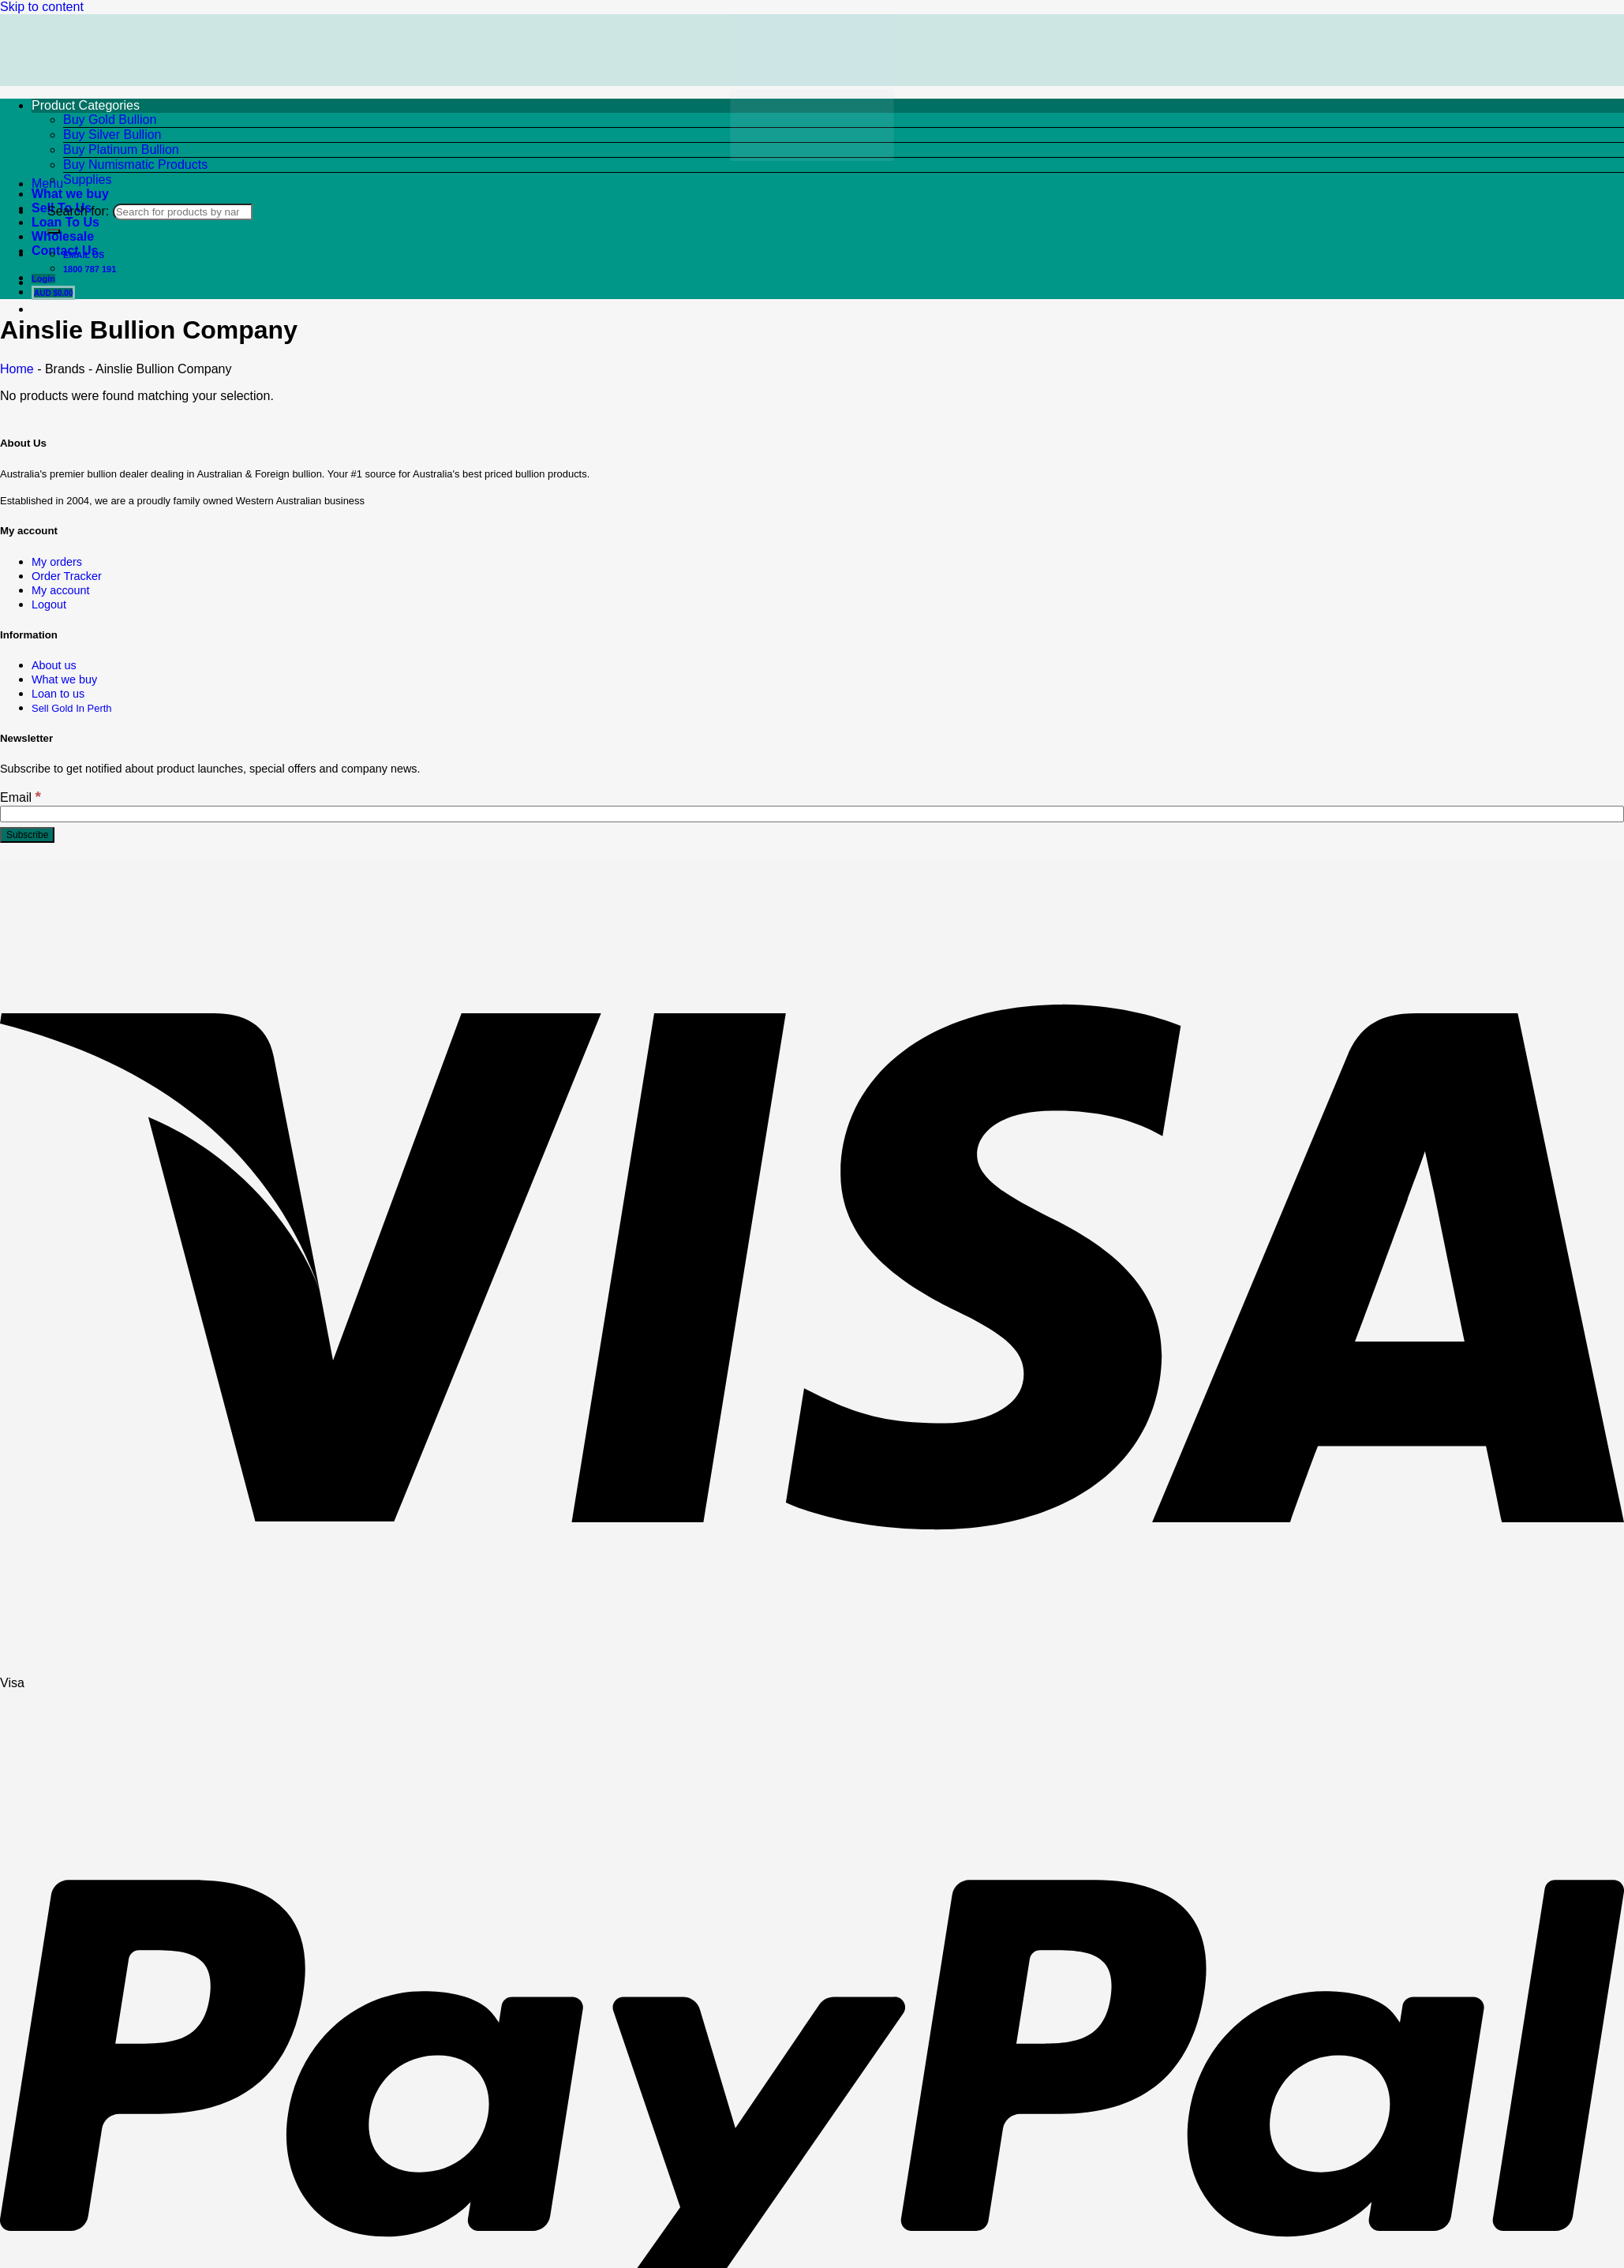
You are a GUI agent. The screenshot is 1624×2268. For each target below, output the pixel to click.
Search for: (78, 211)
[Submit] (53, 231)
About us (54, 665)
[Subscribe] (27, 835)
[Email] (812, 814)
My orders (57, 562)
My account (61, 590)
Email (20, 797)
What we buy (64, 679)
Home (17, 369)
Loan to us (58, 693)
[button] (47, 183)
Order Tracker (67, 576)
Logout (49, 604)
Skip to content (42, 6)
